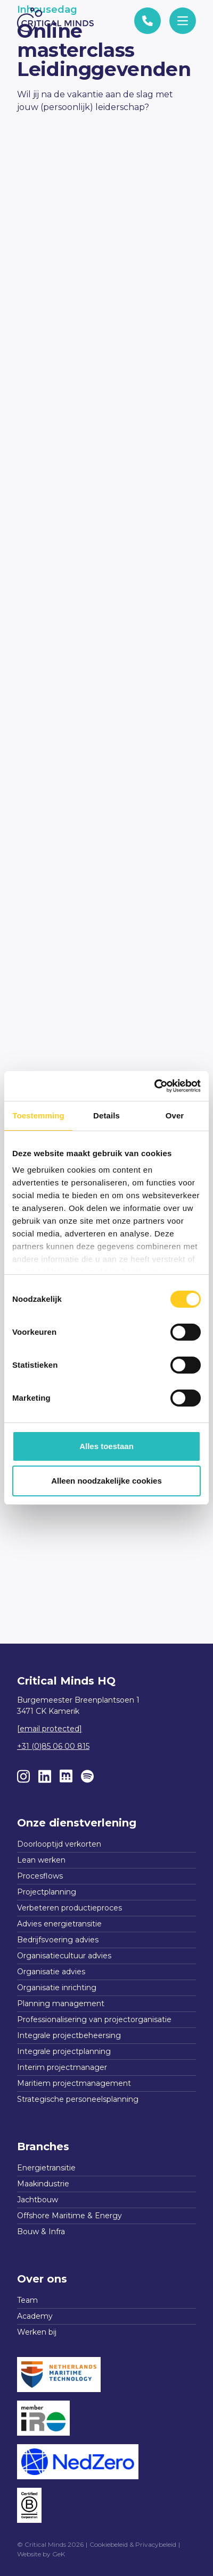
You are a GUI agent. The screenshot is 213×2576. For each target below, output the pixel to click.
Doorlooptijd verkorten (59, 1844)
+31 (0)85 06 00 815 (53, 1746)
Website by (41, 2554)
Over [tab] (175, 1115)
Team (27, 2300)
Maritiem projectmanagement (74, 2083)
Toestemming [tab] (38, 1115)
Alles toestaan (106, 1446)
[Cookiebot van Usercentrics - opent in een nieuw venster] (154, 1086)
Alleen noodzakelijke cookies (106, 1480)
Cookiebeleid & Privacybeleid (132, 2544)
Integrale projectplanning (64, 2051)
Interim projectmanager (62, 2067)
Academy (35, 2316)
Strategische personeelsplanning (77, 2099)
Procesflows (40, 1876)
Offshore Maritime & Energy (69, 2215)
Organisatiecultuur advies (64, 1955)
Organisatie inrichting (56, 1987)
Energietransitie (46, 2168)
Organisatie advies (51, 1971)
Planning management (60, 2003)
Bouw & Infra (41, 2231)
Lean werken (41, 1860)
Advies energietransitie (59, 1924)
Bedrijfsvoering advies (58, 1939)
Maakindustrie (43, 2183)
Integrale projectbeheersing (69, 2035)
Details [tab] (106, 1115)
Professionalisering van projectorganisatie (94, 2019)
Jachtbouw (37, 2199)
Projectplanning (46, 1892)
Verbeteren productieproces (69, 1908)
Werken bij (36, 2332)
